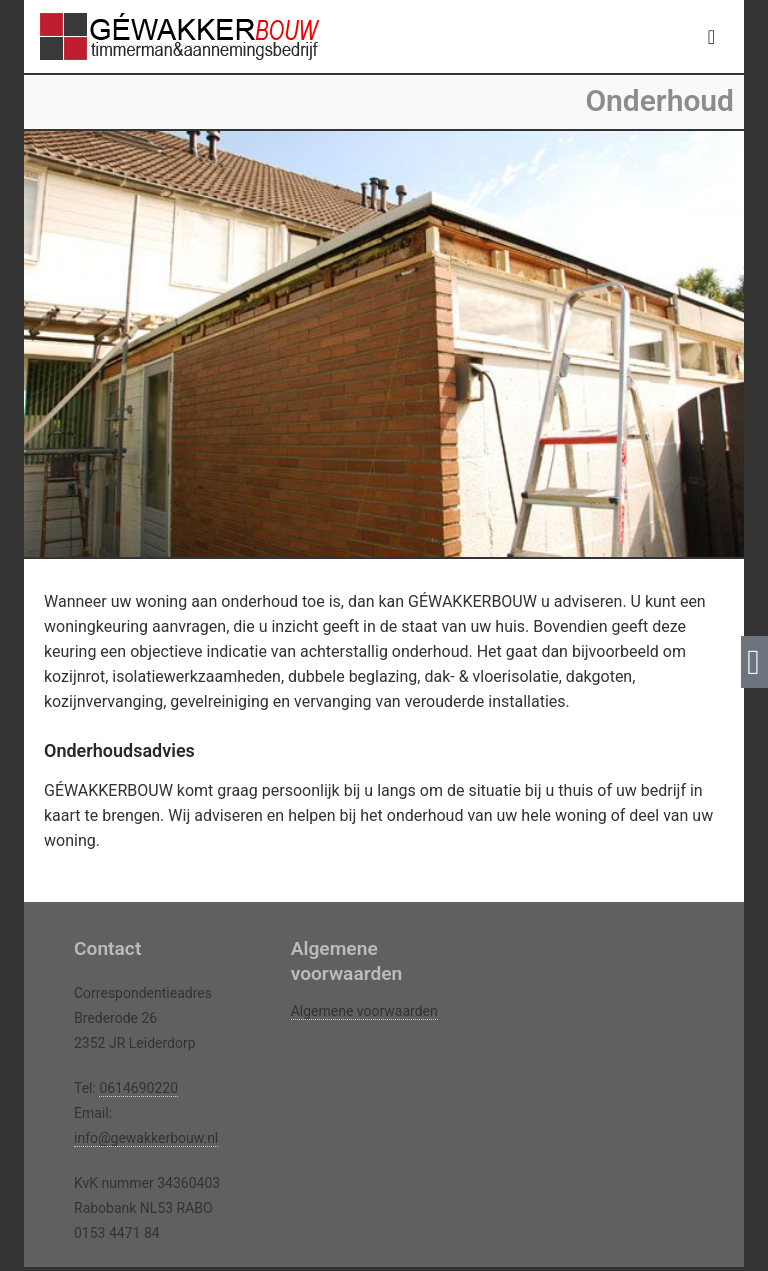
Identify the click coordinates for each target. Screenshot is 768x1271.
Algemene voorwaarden (364, 1011)
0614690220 (138, 1088)
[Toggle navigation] (711, 37)
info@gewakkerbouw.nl (146, 1138)
